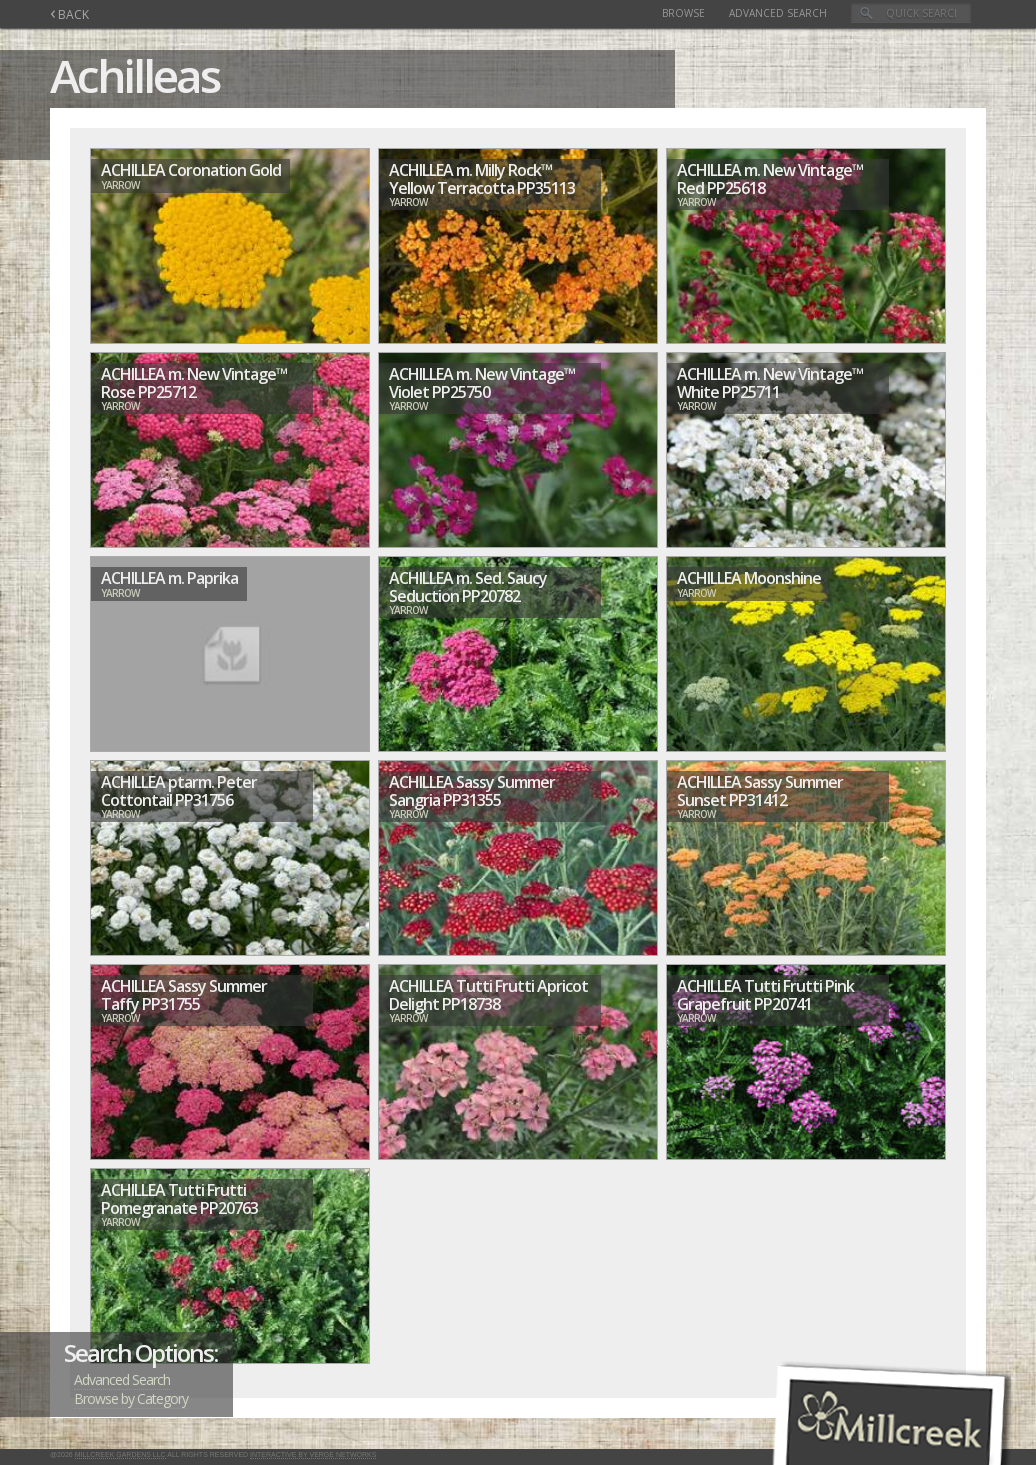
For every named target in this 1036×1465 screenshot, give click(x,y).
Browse (683, 13)
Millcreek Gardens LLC (120, 1454)
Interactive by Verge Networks (313, 1454)
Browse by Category (131, 1398)
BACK (69, 14)
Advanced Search (778, 13)
